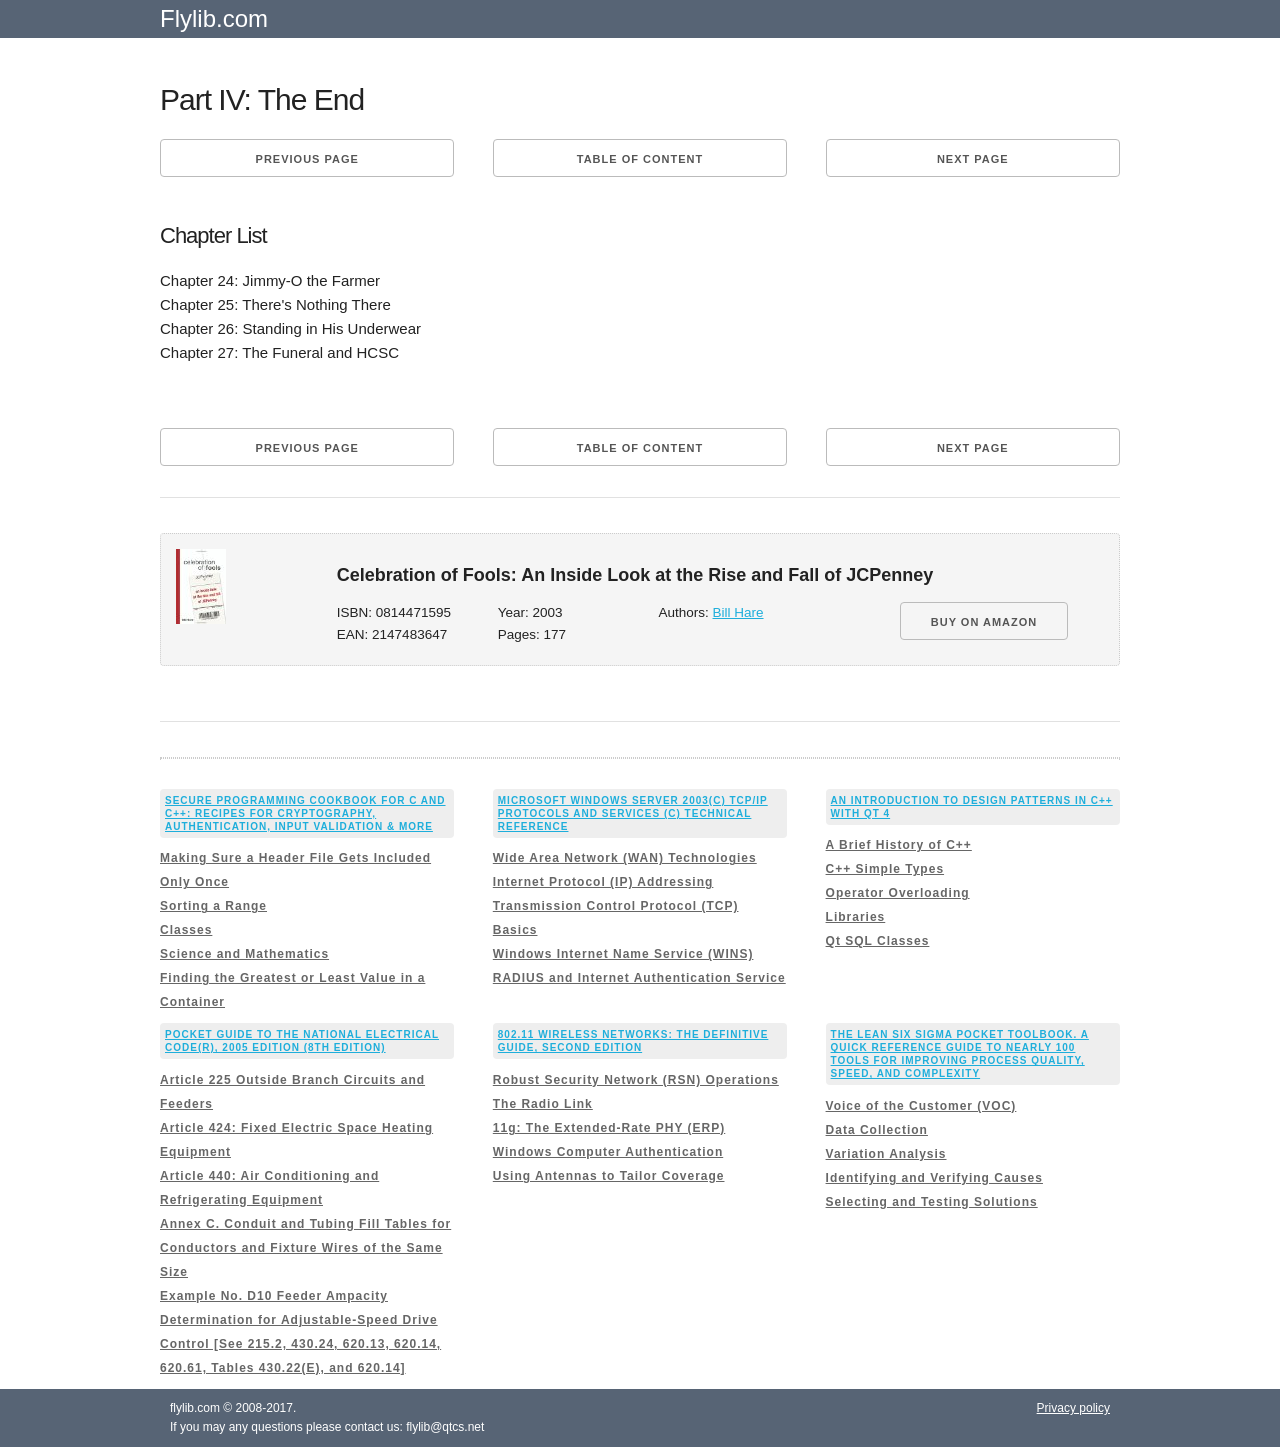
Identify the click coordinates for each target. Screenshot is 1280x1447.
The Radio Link (543, 1104)
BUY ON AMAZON (984, 622)
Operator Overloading (898, 893)
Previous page (307, 159)
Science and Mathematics (244, 954)
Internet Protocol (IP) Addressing (603, 882)
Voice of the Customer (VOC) (921, 1106)
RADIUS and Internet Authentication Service (639, 978)
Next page (973, 159)
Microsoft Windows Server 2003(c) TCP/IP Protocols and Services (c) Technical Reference (633, 813)
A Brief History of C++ (899, 845)
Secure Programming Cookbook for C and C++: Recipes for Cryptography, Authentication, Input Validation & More (305, 813)
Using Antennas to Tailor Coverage (609, 1176)
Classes (186, 930)
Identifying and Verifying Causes (934, 1178)
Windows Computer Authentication (608, 1152)
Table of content (640, 159)
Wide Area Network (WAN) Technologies (625, 858)
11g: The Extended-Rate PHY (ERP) (609, 1128)
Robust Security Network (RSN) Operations (636, 1080)
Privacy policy (1073, 1408)
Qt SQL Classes (878, 941)
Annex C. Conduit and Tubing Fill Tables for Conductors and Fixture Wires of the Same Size (305, 1248)
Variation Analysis (886, 1154)
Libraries (856, 917)
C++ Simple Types (885, 869)
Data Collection (877, 1130)
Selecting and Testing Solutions (932, 1202)
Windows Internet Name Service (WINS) (623, 954)
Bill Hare (738, 612)
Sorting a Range (213, 906)
